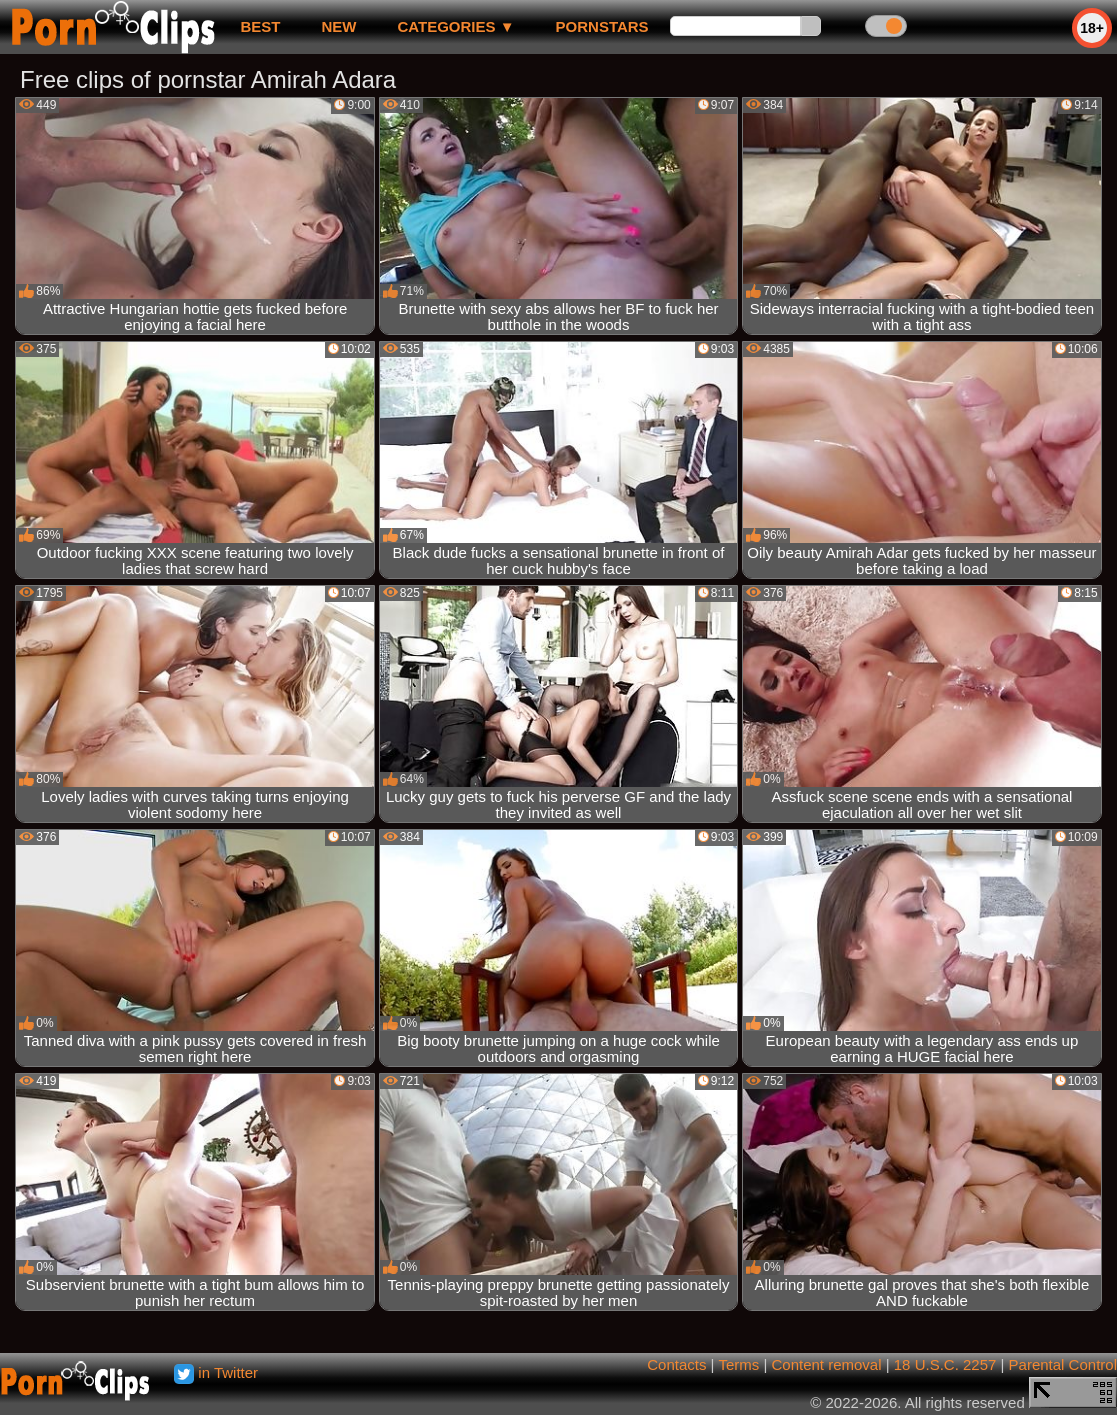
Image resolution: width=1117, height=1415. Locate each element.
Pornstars (602, 26)
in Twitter (216, 1372)
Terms (738, 1364)
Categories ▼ (455, 26)
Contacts (676, 1364)
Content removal (826, 1364)
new (338, 26)
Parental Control (1063, 1364)
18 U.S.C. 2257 (945, 1364)
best (260, 26)
